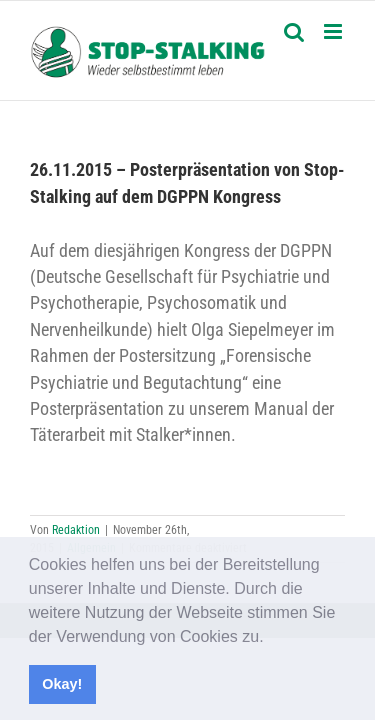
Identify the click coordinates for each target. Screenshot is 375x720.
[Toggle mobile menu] (334, 31)
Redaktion (76, 530)
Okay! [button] (62, 684)
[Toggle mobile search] (294, 31)
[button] (271, 638)
